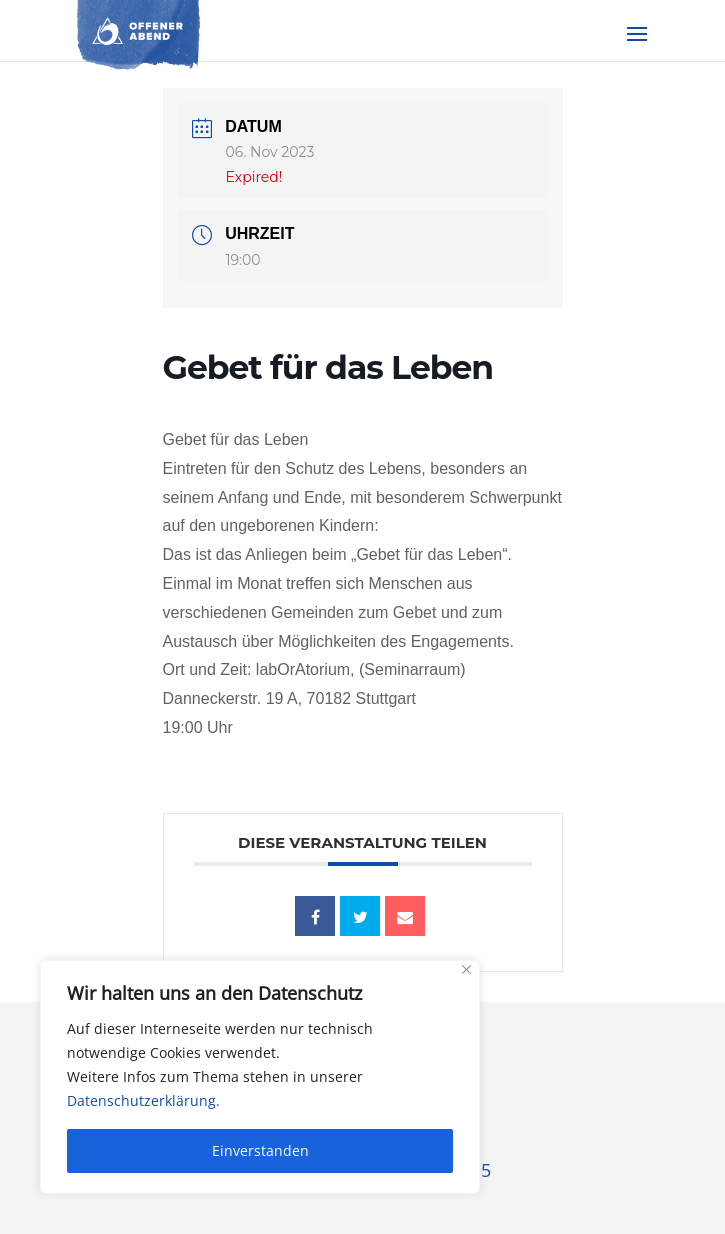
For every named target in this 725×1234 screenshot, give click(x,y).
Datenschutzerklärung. (143, 1100)
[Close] (466, 969)
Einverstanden (260, 1150)
